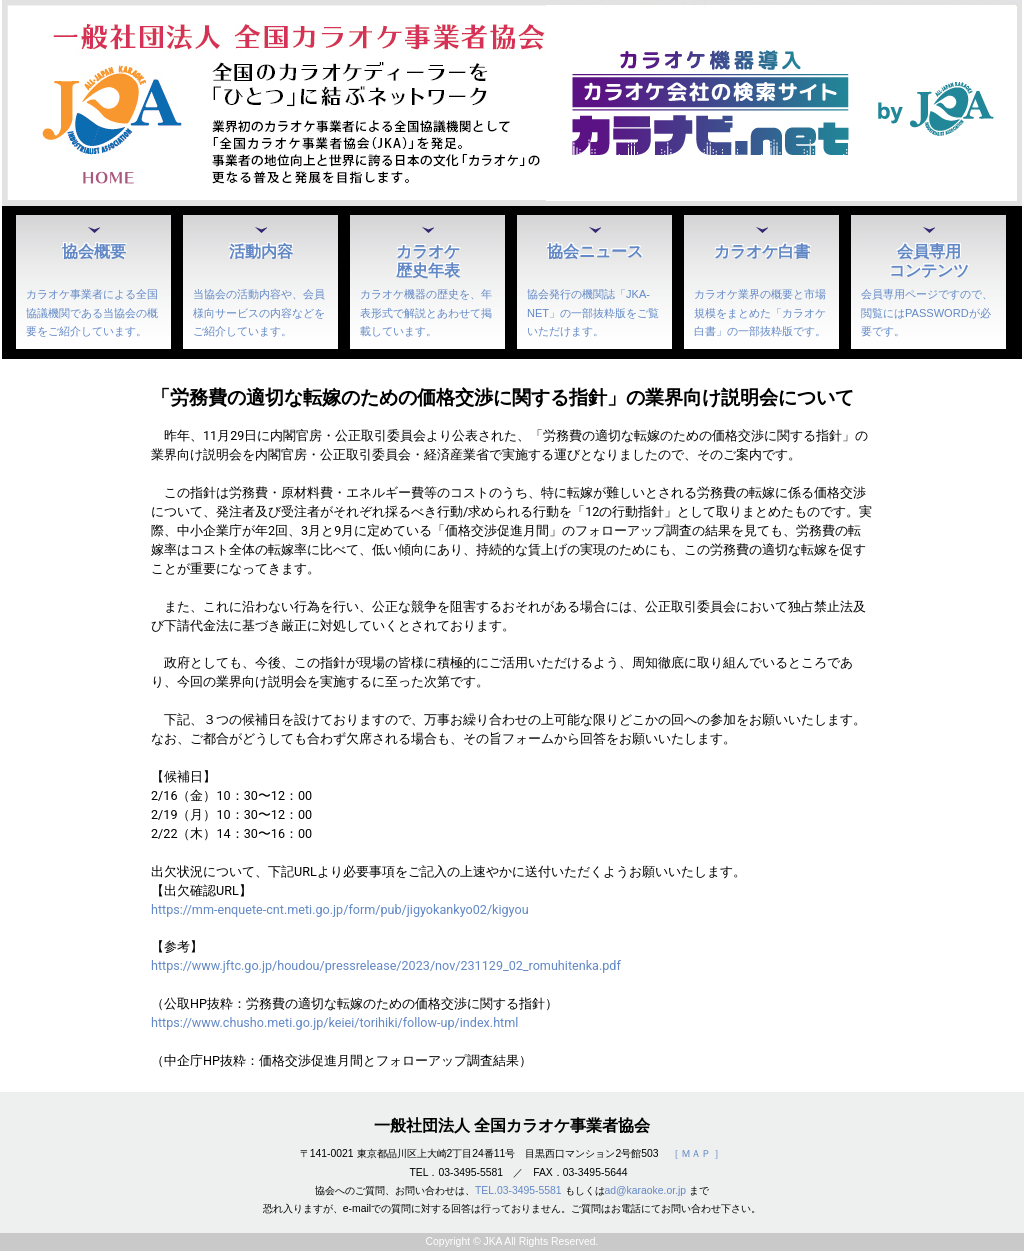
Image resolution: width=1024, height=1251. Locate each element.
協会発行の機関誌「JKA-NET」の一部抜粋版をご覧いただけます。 (593, 312)
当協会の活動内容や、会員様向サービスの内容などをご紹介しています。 (259, 312)
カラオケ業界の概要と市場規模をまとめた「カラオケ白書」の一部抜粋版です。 (760, 312)
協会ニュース (595, 251)
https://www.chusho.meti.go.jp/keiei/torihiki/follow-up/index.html (334, 1022)
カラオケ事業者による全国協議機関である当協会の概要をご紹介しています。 (92, 312)
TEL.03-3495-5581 (518, 1190)
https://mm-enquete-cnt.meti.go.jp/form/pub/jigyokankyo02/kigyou (340, 909)
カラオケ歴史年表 (428, 260)
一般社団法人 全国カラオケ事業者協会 (512, 1125)
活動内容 (261, 251)
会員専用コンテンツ (929, 260)
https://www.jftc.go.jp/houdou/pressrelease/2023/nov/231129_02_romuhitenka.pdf (386, 965)
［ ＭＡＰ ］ (697, 1153)
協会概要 (94, 251)
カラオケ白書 (762, 251)
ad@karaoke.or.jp (646, 1190)
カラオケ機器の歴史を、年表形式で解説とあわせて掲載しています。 (426, 312)
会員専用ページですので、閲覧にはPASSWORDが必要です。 (927, 312)
